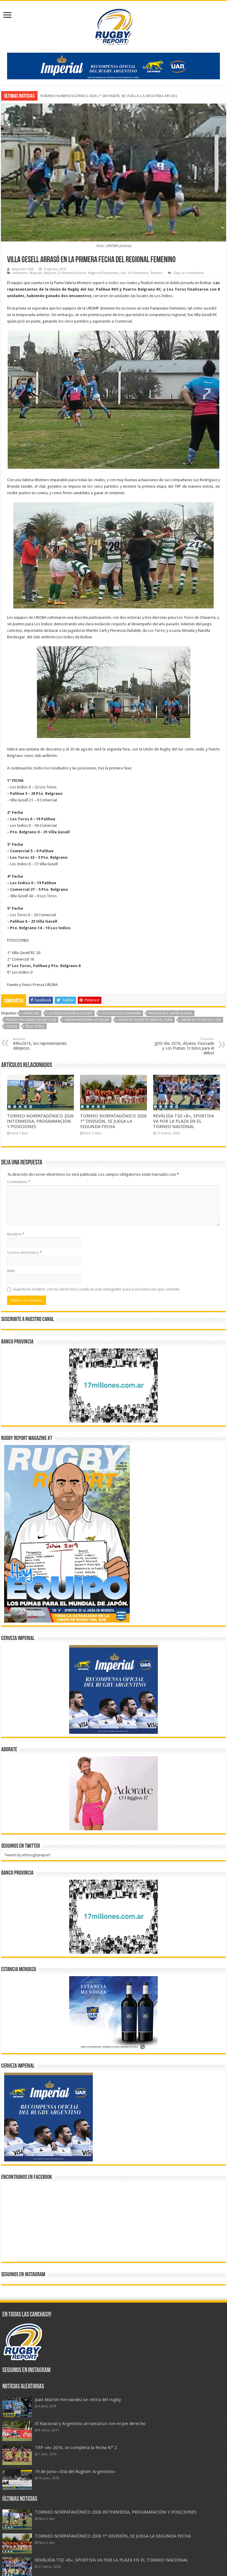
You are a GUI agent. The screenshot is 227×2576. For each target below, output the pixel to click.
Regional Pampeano (103, 273)
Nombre (15, 1234)
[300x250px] (113, 2012)
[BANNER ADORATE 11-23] (113, 1793)
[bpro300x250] (113, 1385)
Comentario (18, 1182)
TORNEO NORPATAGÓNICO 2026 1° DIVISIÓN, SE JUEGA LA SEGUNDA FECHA (108, 96)
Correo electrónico (24, 1252)
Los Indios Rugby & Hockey (70, 1013)
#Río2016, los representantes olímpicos (43, 1044)
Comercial (30, 1013)
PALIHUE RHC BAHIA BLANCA (170, 1013)
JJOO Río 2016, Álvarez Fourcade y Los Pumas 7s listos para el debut (183, 1046)
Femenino (20, 273)
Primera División (73, 273)
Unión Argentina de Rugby (86, 1020)
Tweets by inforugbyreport (27, 1855)
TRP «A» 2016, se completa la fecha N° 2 (76, 2447)
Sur (123, 273)
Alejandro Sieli (23, 269)
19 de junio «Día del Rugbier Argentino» (75, 2471)
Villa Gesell (35, 1026)
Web (11, 1271)
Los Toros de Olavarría (120, 1013)
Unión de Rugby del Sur (201, 1020)
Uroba (11, 1026)
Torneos (156, 273)
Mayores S (51, 273)
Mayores (36, 273)
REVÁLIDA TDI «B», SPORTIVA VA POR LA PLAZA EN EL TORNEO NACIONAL (183, 1121)
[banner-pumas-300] (113, 1689)
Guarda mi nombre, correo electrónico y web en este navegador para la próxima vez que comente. (96, 1289)
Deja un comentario (189, 273)
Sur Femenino (138, 273)
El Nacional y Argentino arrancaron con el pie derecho (90, 2423)
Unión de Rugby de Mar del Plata (145, 1020)
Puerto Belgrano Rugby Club (31, 1020)
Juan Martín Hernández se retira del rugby (78, 2399)
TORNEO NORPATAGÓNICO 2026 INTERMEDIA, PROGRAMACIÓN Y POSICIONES (40, 1121)
